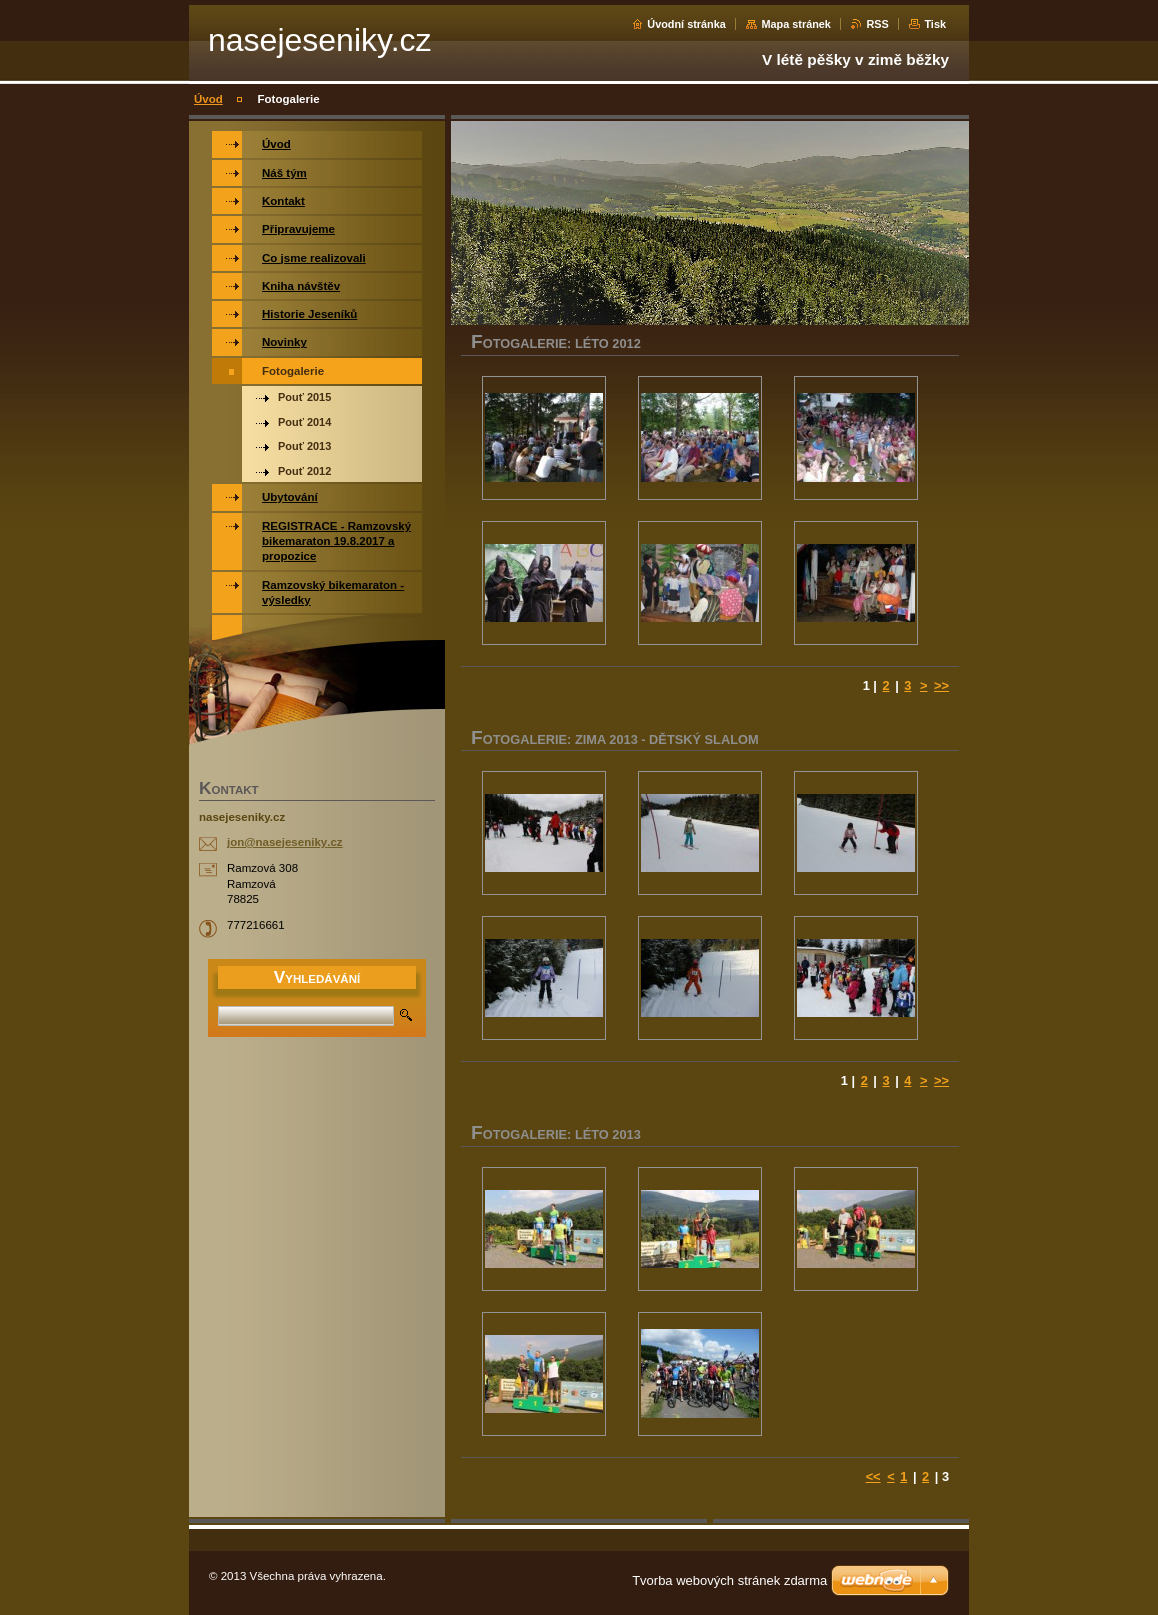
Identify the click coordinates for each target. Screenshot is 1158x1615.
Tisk (935, 24)
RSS (877, 24)
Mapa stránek (796, 24)
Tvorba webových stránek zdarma (729, 1580)
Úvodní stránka (686, 24)
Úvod (208, 99)
